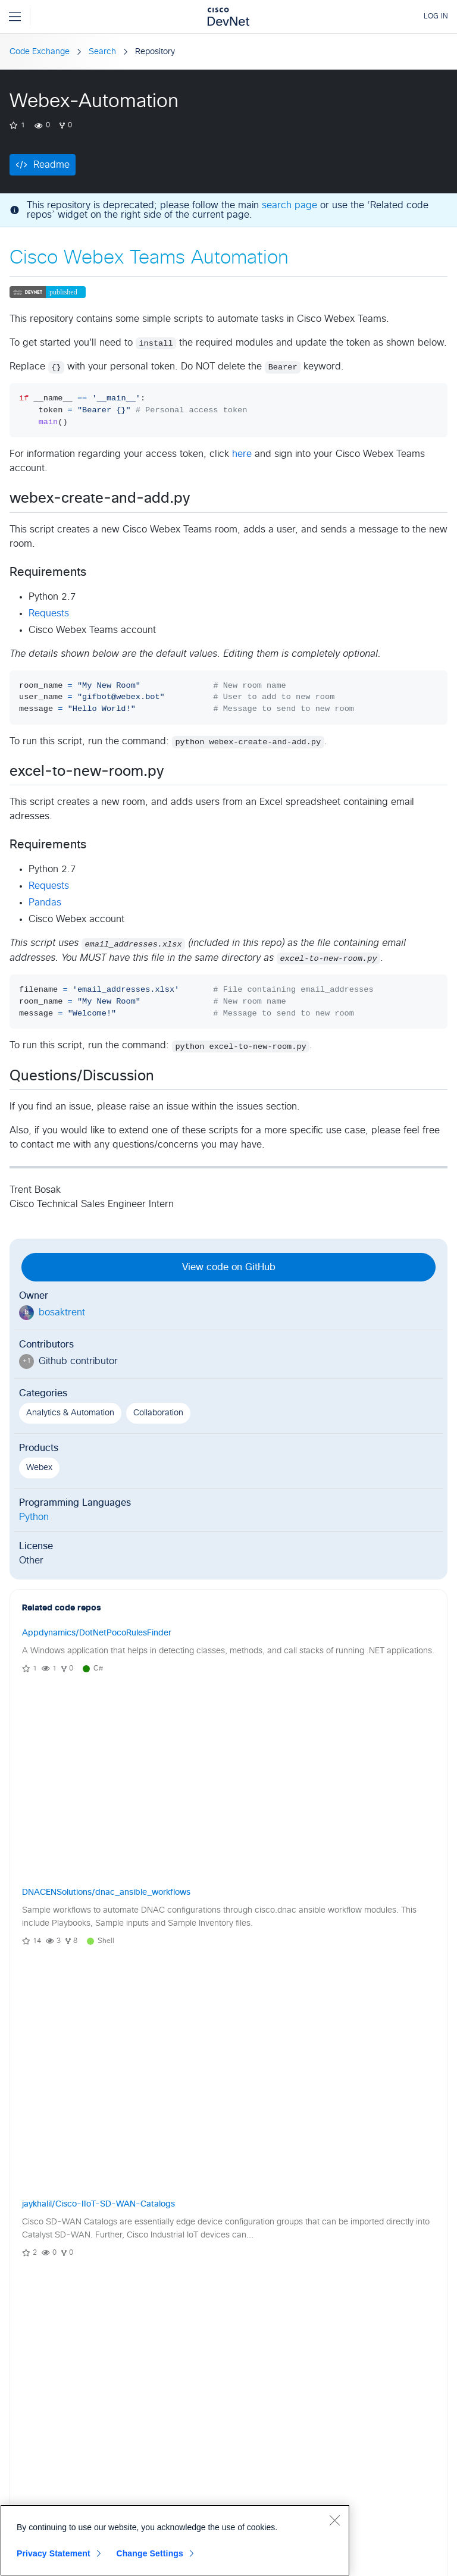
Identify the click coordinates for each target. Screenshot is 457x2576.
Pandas (45, 902)
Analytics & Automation (70, 1413)
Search (102, 52)
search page (289, 205)
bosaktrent (62, 1312)
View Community (228, 2096)
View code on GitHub (229, 1267)
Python (34, 1517)
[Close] (334, 2520)
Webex (39, 1468)
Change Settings (149, 2553)
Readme (51, 165)
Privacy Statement (53, 2553)
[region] (175, 2540)
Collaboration (158, 1413)
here (242, 454)
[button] (268, 2096)
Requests (49, 613)
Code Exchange (40, 52)
